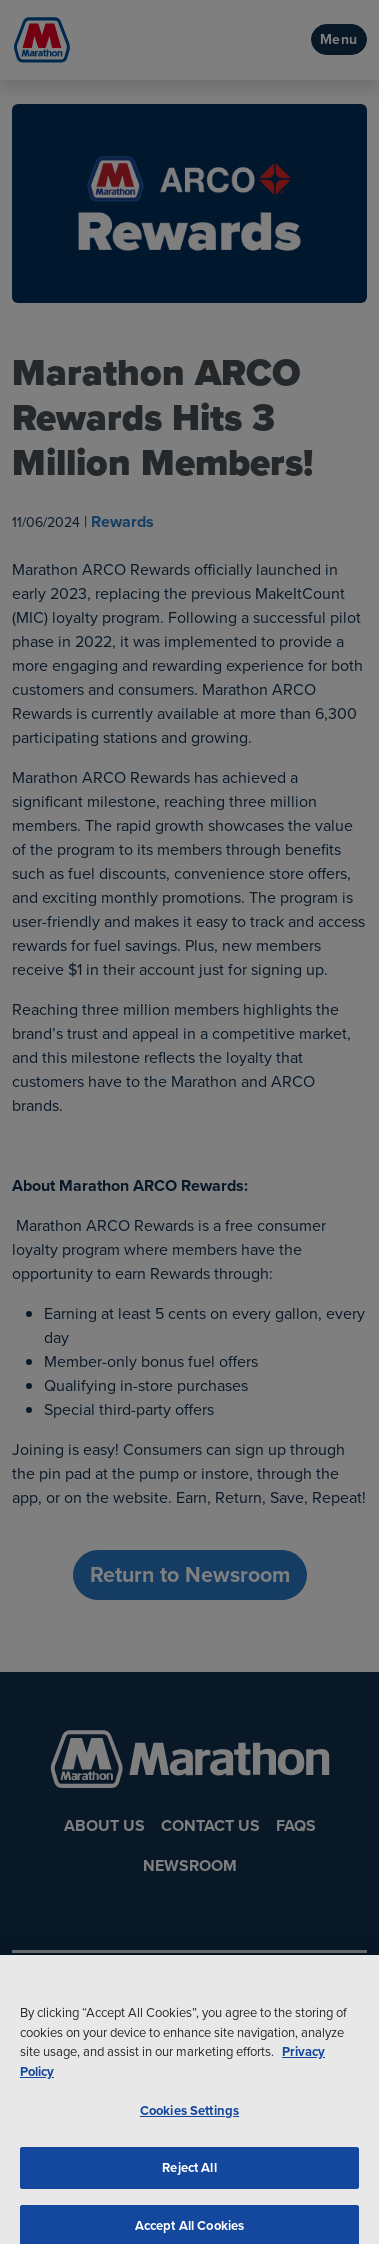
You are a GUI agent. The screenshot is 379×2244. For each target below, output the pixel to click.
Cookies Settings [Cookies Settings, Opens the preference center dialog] (189, 2118)
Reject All (189, 2175)
